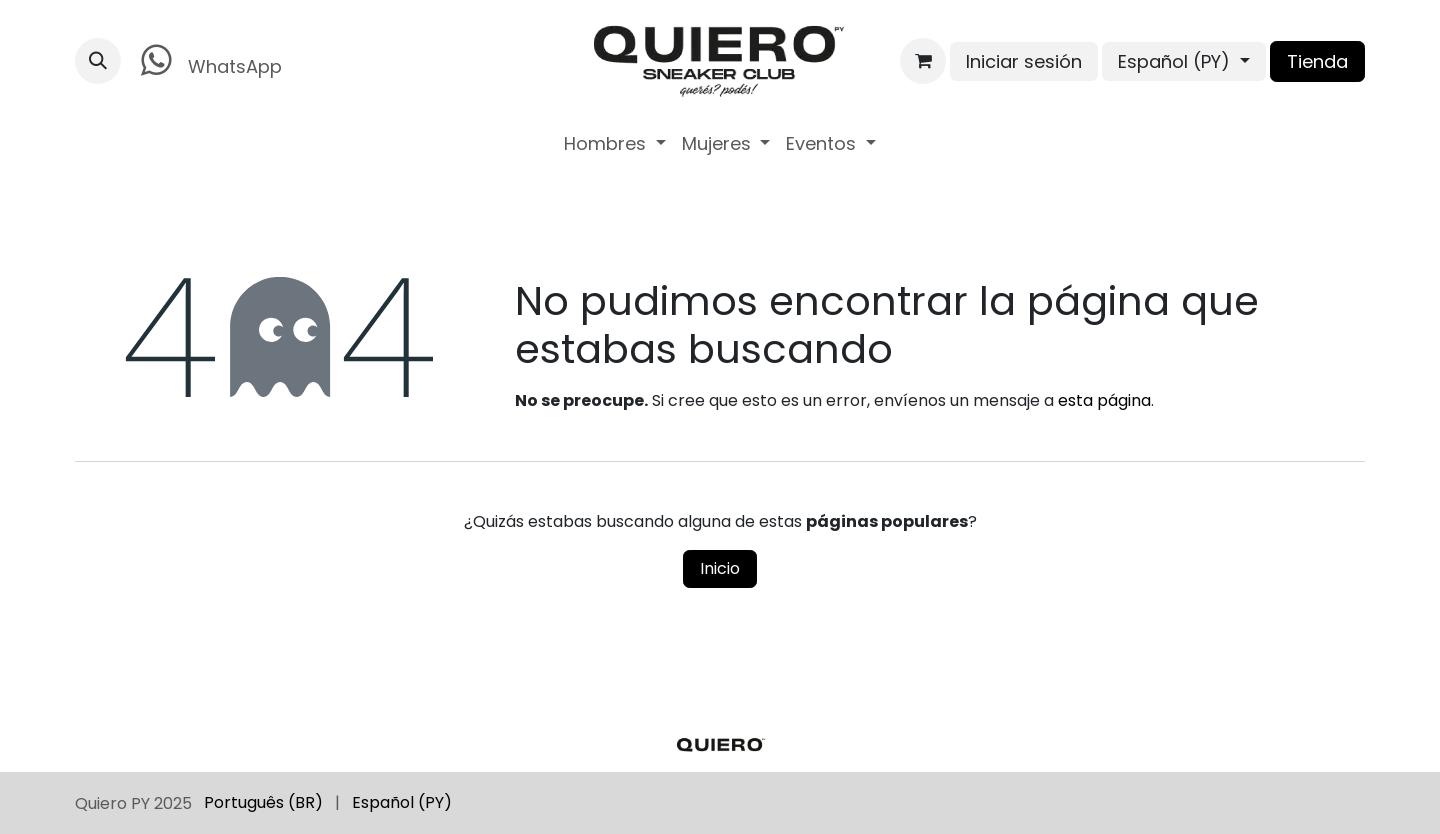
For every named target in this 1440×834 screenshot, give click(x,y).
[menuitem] (615, 143)
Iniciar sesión (1024, 61)
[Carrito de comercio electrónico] (923, 61)
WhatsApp (207, 60)
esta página (1104, 400)
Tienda (1317, 61)
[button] (98, 61)
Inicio (720, 568)
